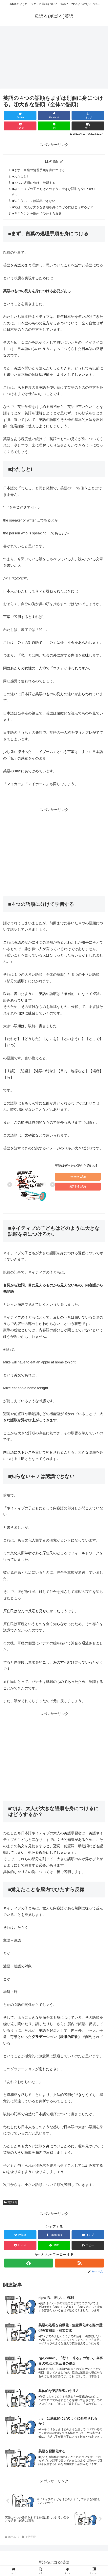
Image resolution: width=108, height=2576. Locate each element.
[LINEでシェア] (54, 125)
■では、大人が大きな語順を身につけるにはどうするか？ (53, 208)
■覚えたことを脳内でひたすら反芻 (37, 214)
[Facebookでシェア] (54, 115)
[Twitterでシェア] (20, 115)
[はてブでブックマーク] (88, 115)
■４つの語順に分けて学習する (33, 183)
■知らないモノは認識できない (33, 201)
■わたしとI (20, 176)
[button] (88, 125)
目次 (48, 161)
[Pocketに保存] (20, 125)
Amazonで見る (78, 1177)
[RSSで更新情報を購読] (79, 2264)
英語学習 (10, 2203)
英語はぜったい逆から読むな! (76, 1166)
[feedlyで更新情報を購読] (28, 2264)
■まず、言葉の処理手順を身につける (38, 170)
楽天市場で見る (78, 1187)
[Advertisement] (54, 59)
